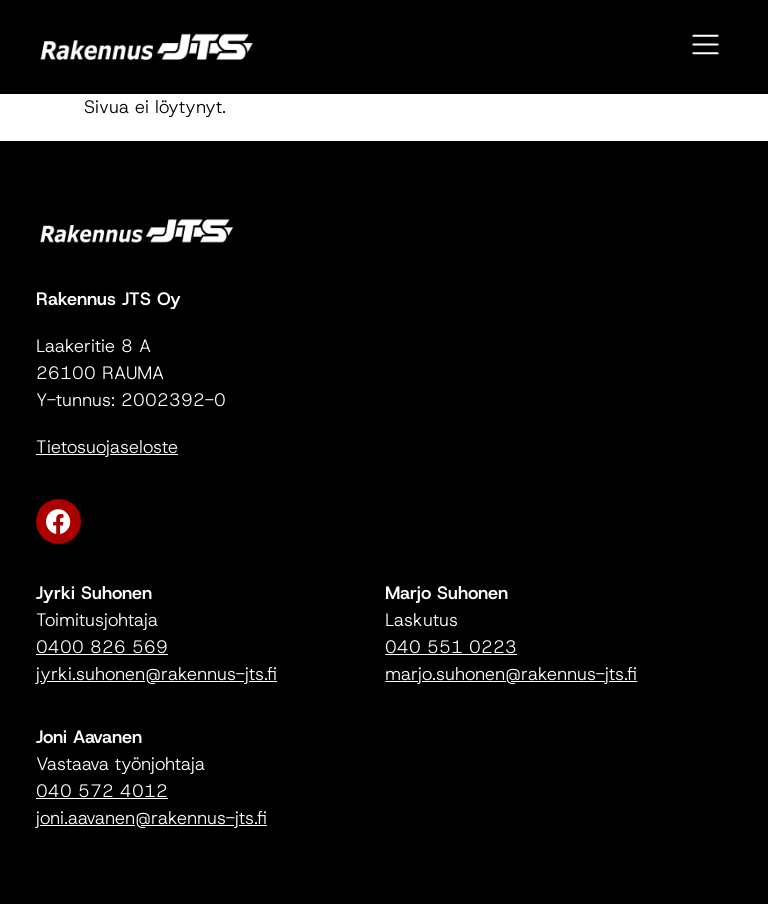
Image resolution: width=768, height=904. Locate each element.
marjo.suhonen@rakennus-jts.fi (511, 674)
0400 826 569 (102, 647)
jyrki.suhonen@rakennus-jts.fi (156, 674)
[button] (706, 47)
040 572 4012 (102, 791)
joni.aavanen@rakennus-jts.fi (151, 818)
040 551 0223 (451, 647)
